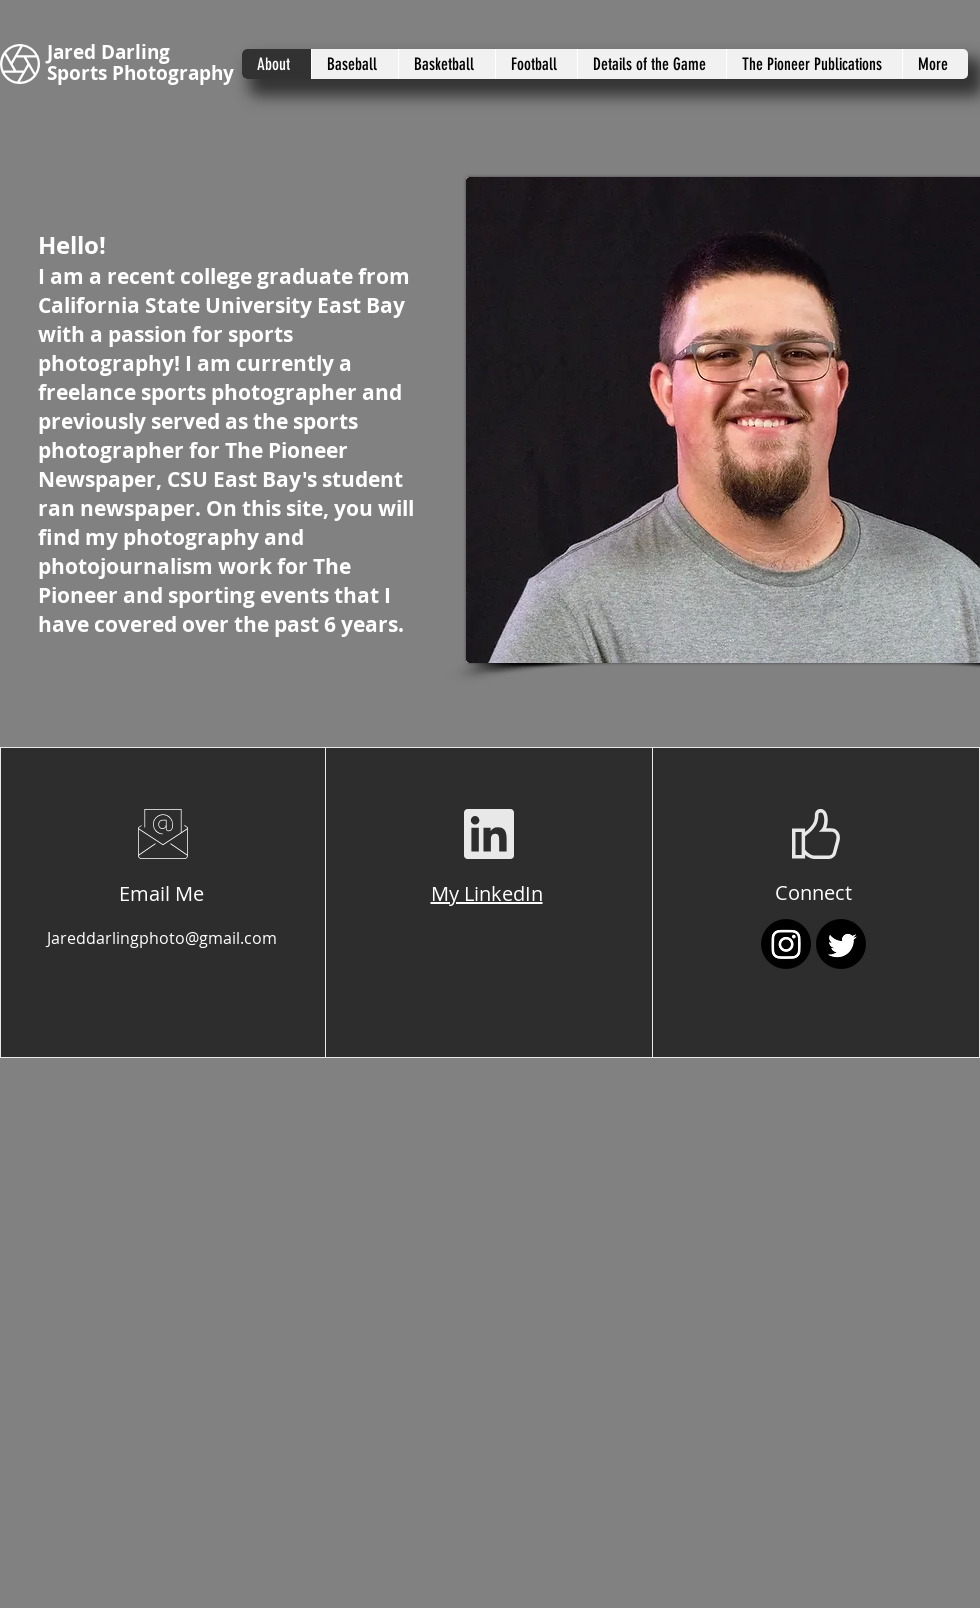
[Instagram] (786, 944)
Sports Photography (140, 73)
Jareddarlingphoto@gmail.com (162, 938)
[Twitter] (841, 944)
